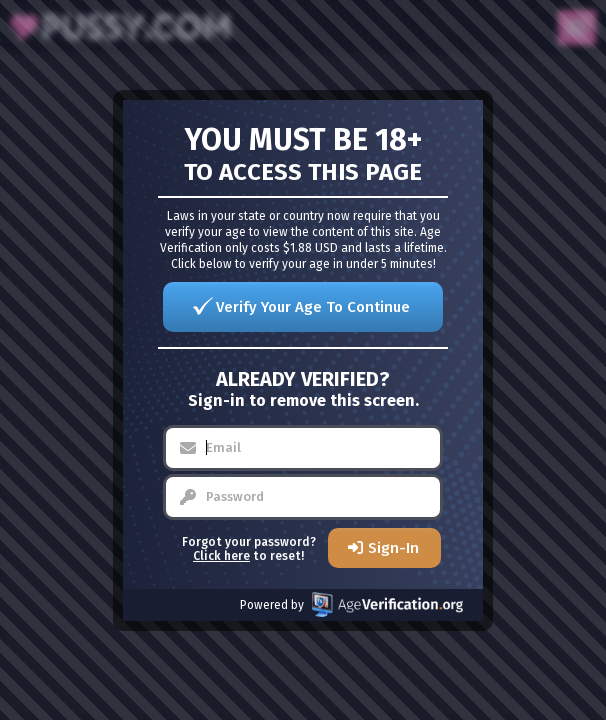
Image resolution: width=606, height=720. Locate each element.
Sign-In (393, 548)
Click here (221, 556)
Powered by (351, 604)
